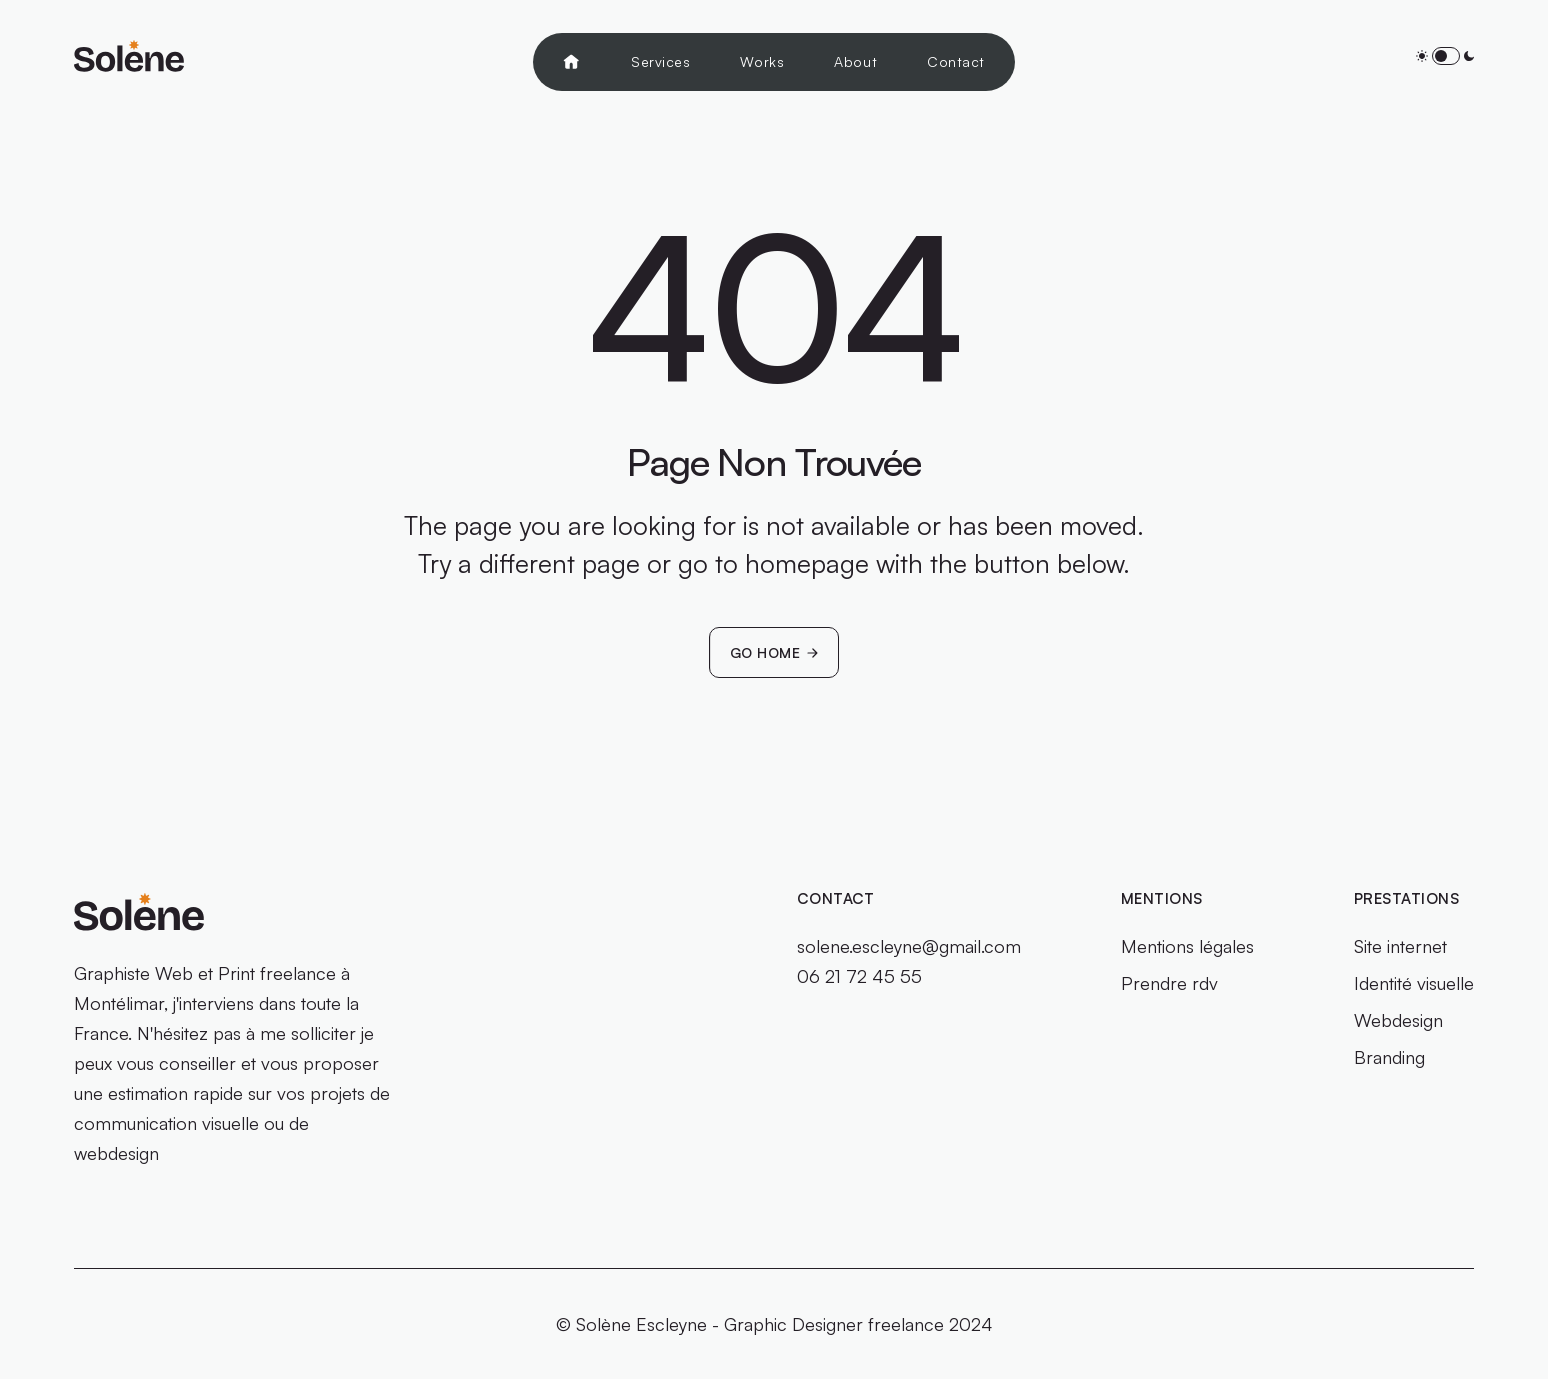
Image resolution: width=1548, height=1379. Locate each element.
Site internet (1400, 946)
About (855, 61)
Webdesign (1398, 1020)
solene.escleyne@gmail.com (909, 946)
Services (660, 61)
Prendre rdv (1169, 983)
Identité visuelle (1414, 983)
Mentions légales (1187, 946)
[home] (129, 56)
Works (762, 61)
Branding (1389, 1057)
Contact (956, 61)
